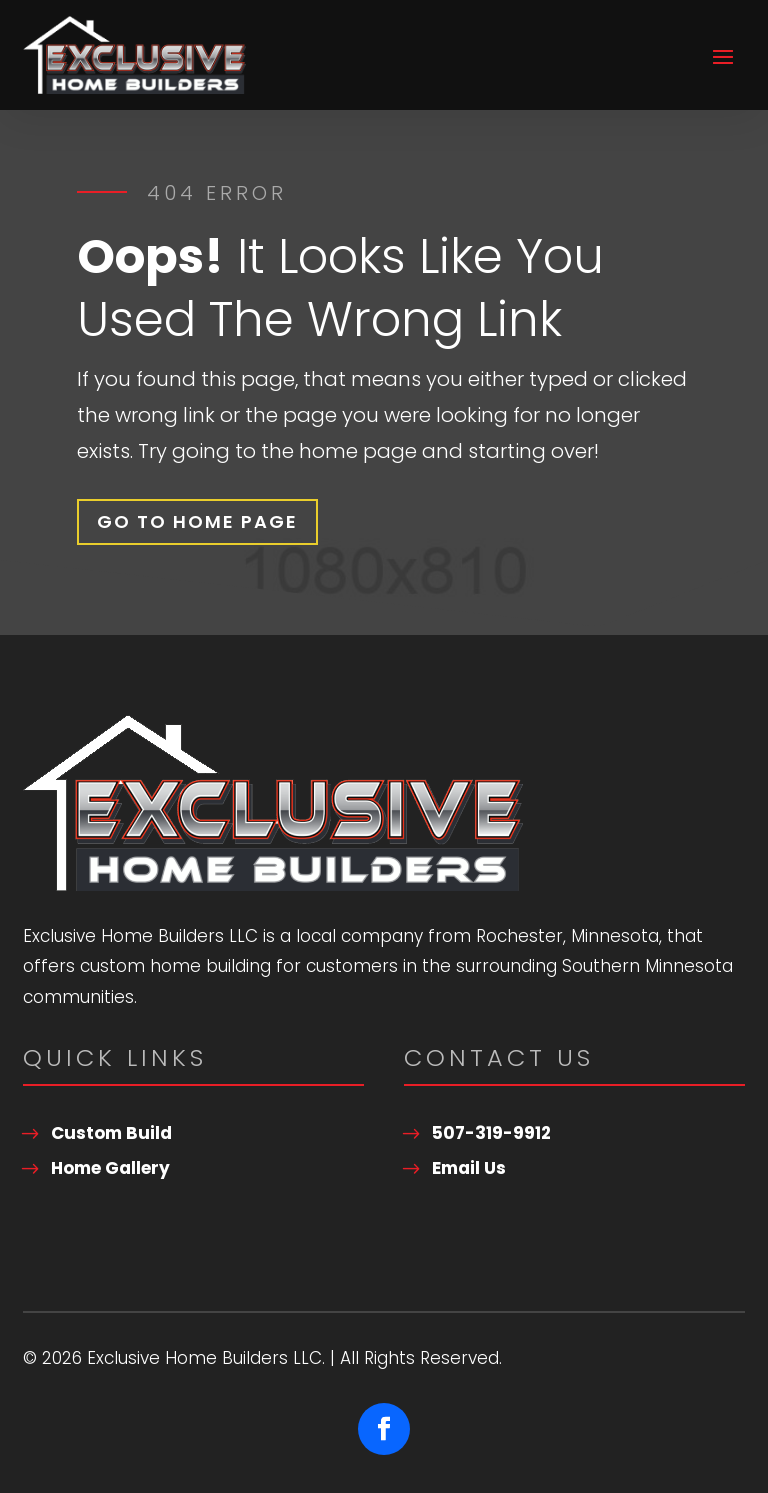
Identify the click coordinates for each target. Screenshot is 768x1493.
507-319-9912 (491, 1133)
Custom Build (111, 1133)
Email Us (469, 1168)
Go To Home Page (197, 521)
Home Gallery (110, 1168)
